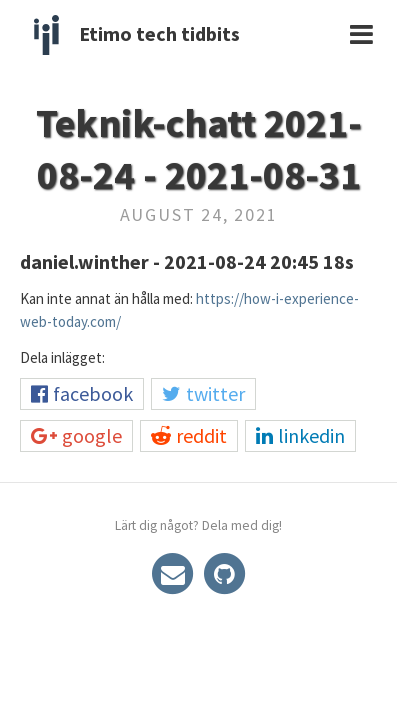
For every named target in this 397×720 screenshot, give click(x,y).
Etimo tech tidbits (159, 33)
